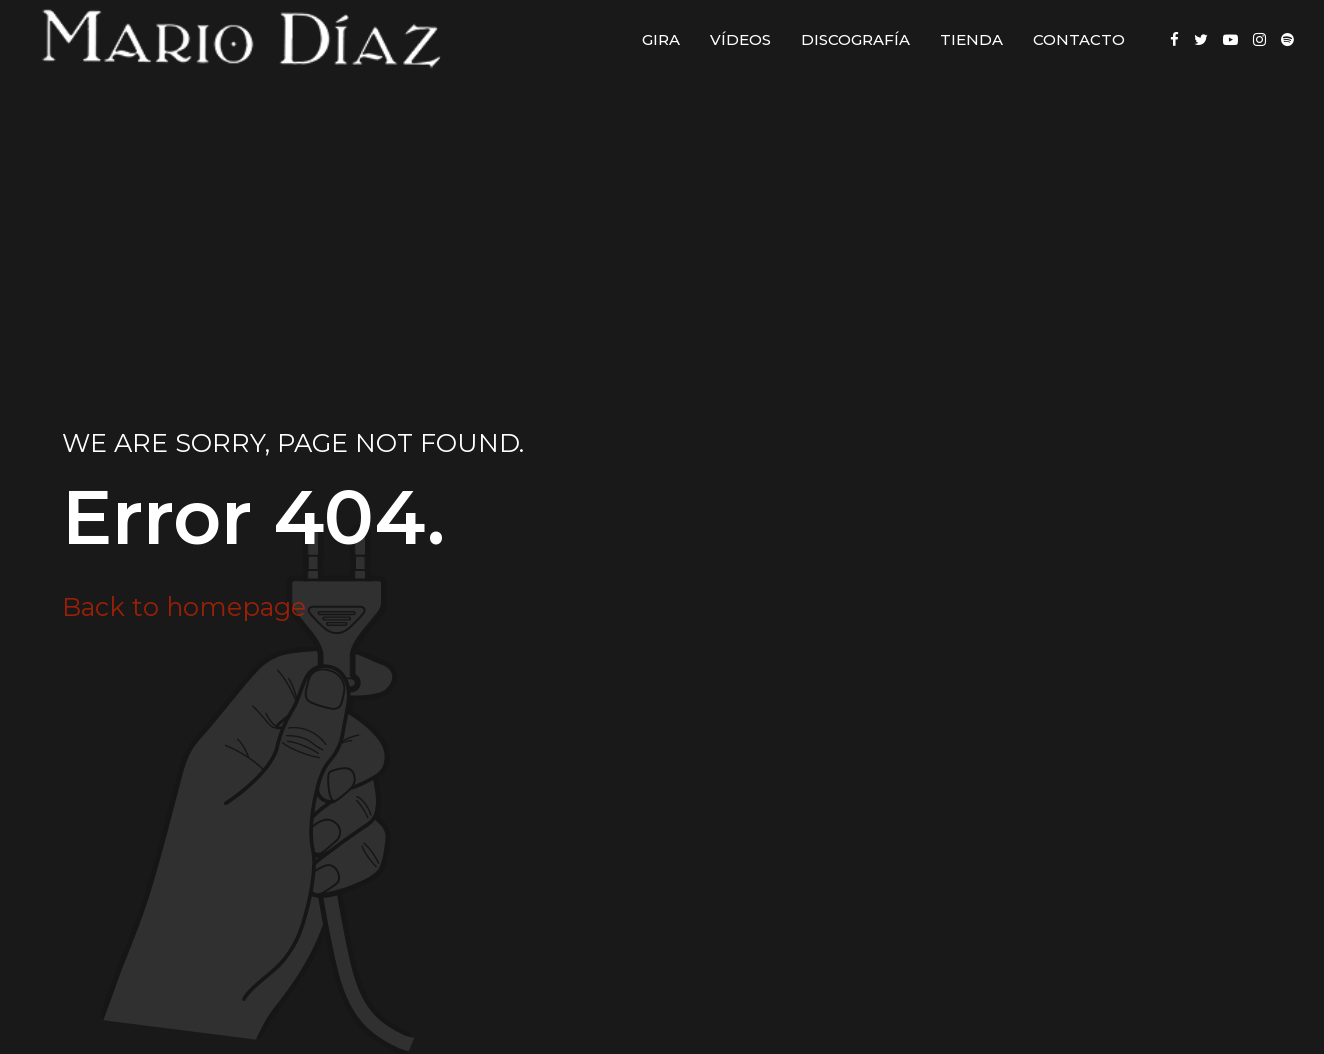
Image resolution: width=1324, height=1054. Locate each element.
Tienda (971, 39)
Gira (661, 39)
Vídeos (740, 39)
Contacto (1079, 39)
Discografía (855, 39)
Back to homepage (184, 606)
